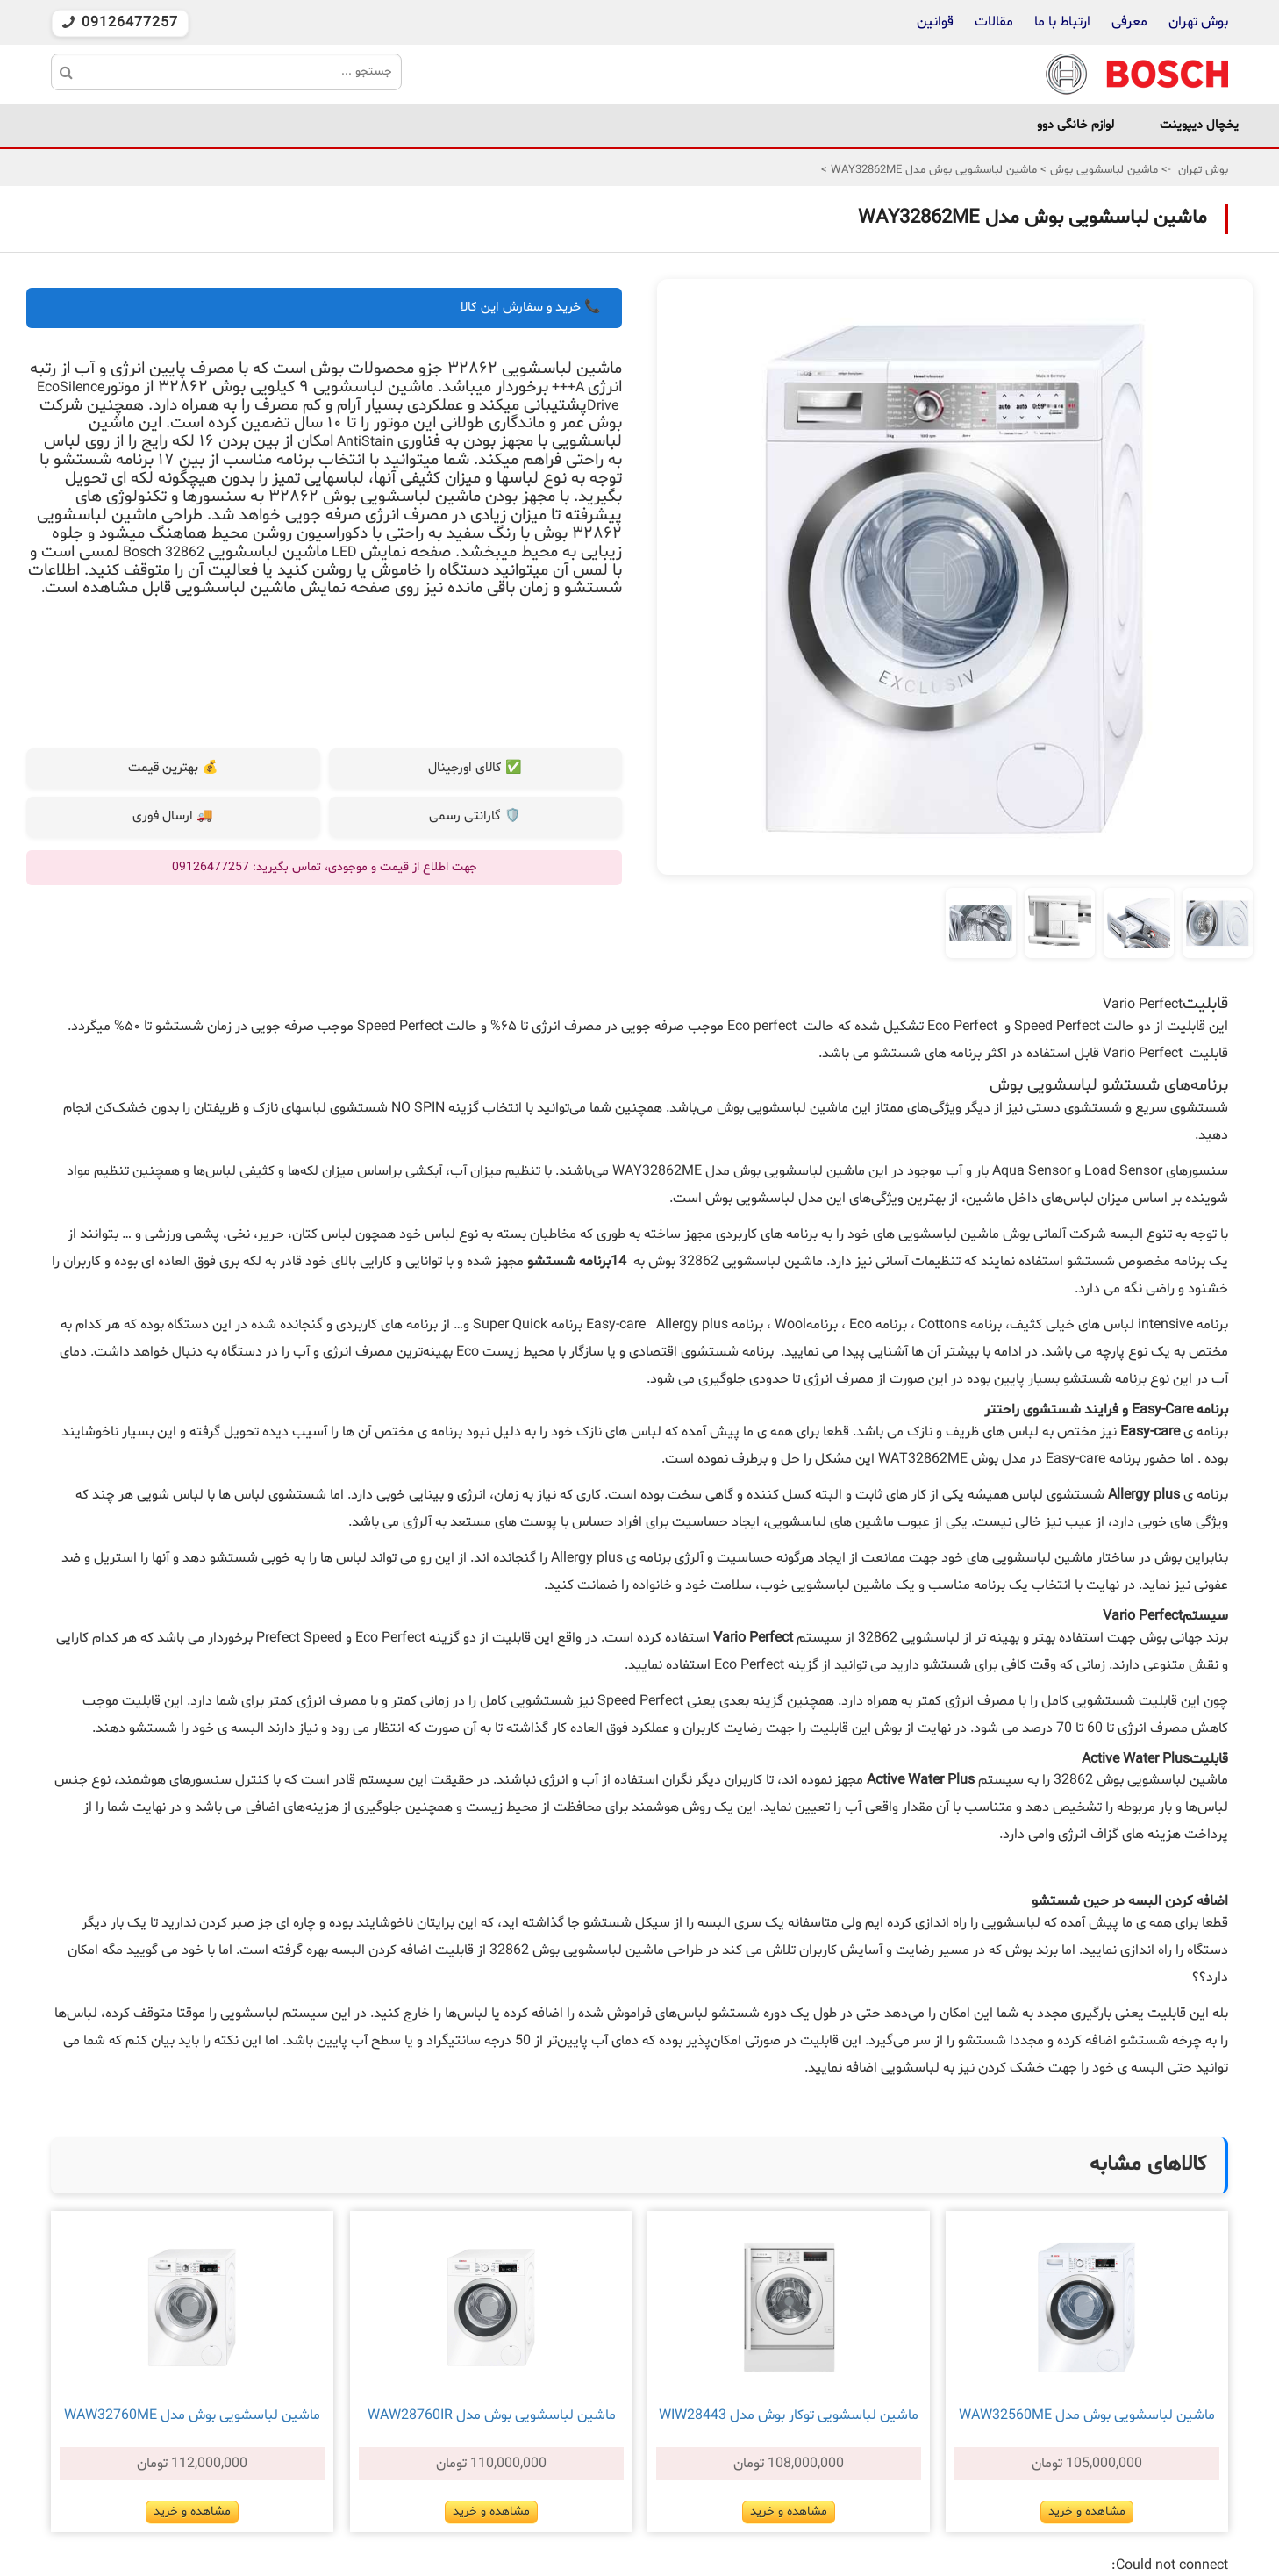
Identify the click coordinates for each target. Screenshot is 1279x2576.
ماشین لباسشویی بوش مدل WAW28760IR (492, 2415)
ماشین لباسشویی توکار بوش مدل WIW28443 (788, 2415)
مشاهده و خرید (1086, 2511)
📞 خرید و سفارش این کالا (531, 307)
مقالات (994, 22)
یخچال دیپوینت (1199, 125)
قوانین (935, 22)
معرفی (1129, 22)
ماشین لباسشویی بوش (1102, 170)
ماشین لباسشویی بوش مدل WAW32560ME (1087, 2415)
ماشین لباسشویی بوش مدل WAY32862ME (932, 170)
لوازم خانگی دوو (1075, 125)
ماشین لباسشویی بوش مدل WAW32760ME (192, 2415)
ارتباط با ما (1060, 22)
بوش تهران (1198, 22)
